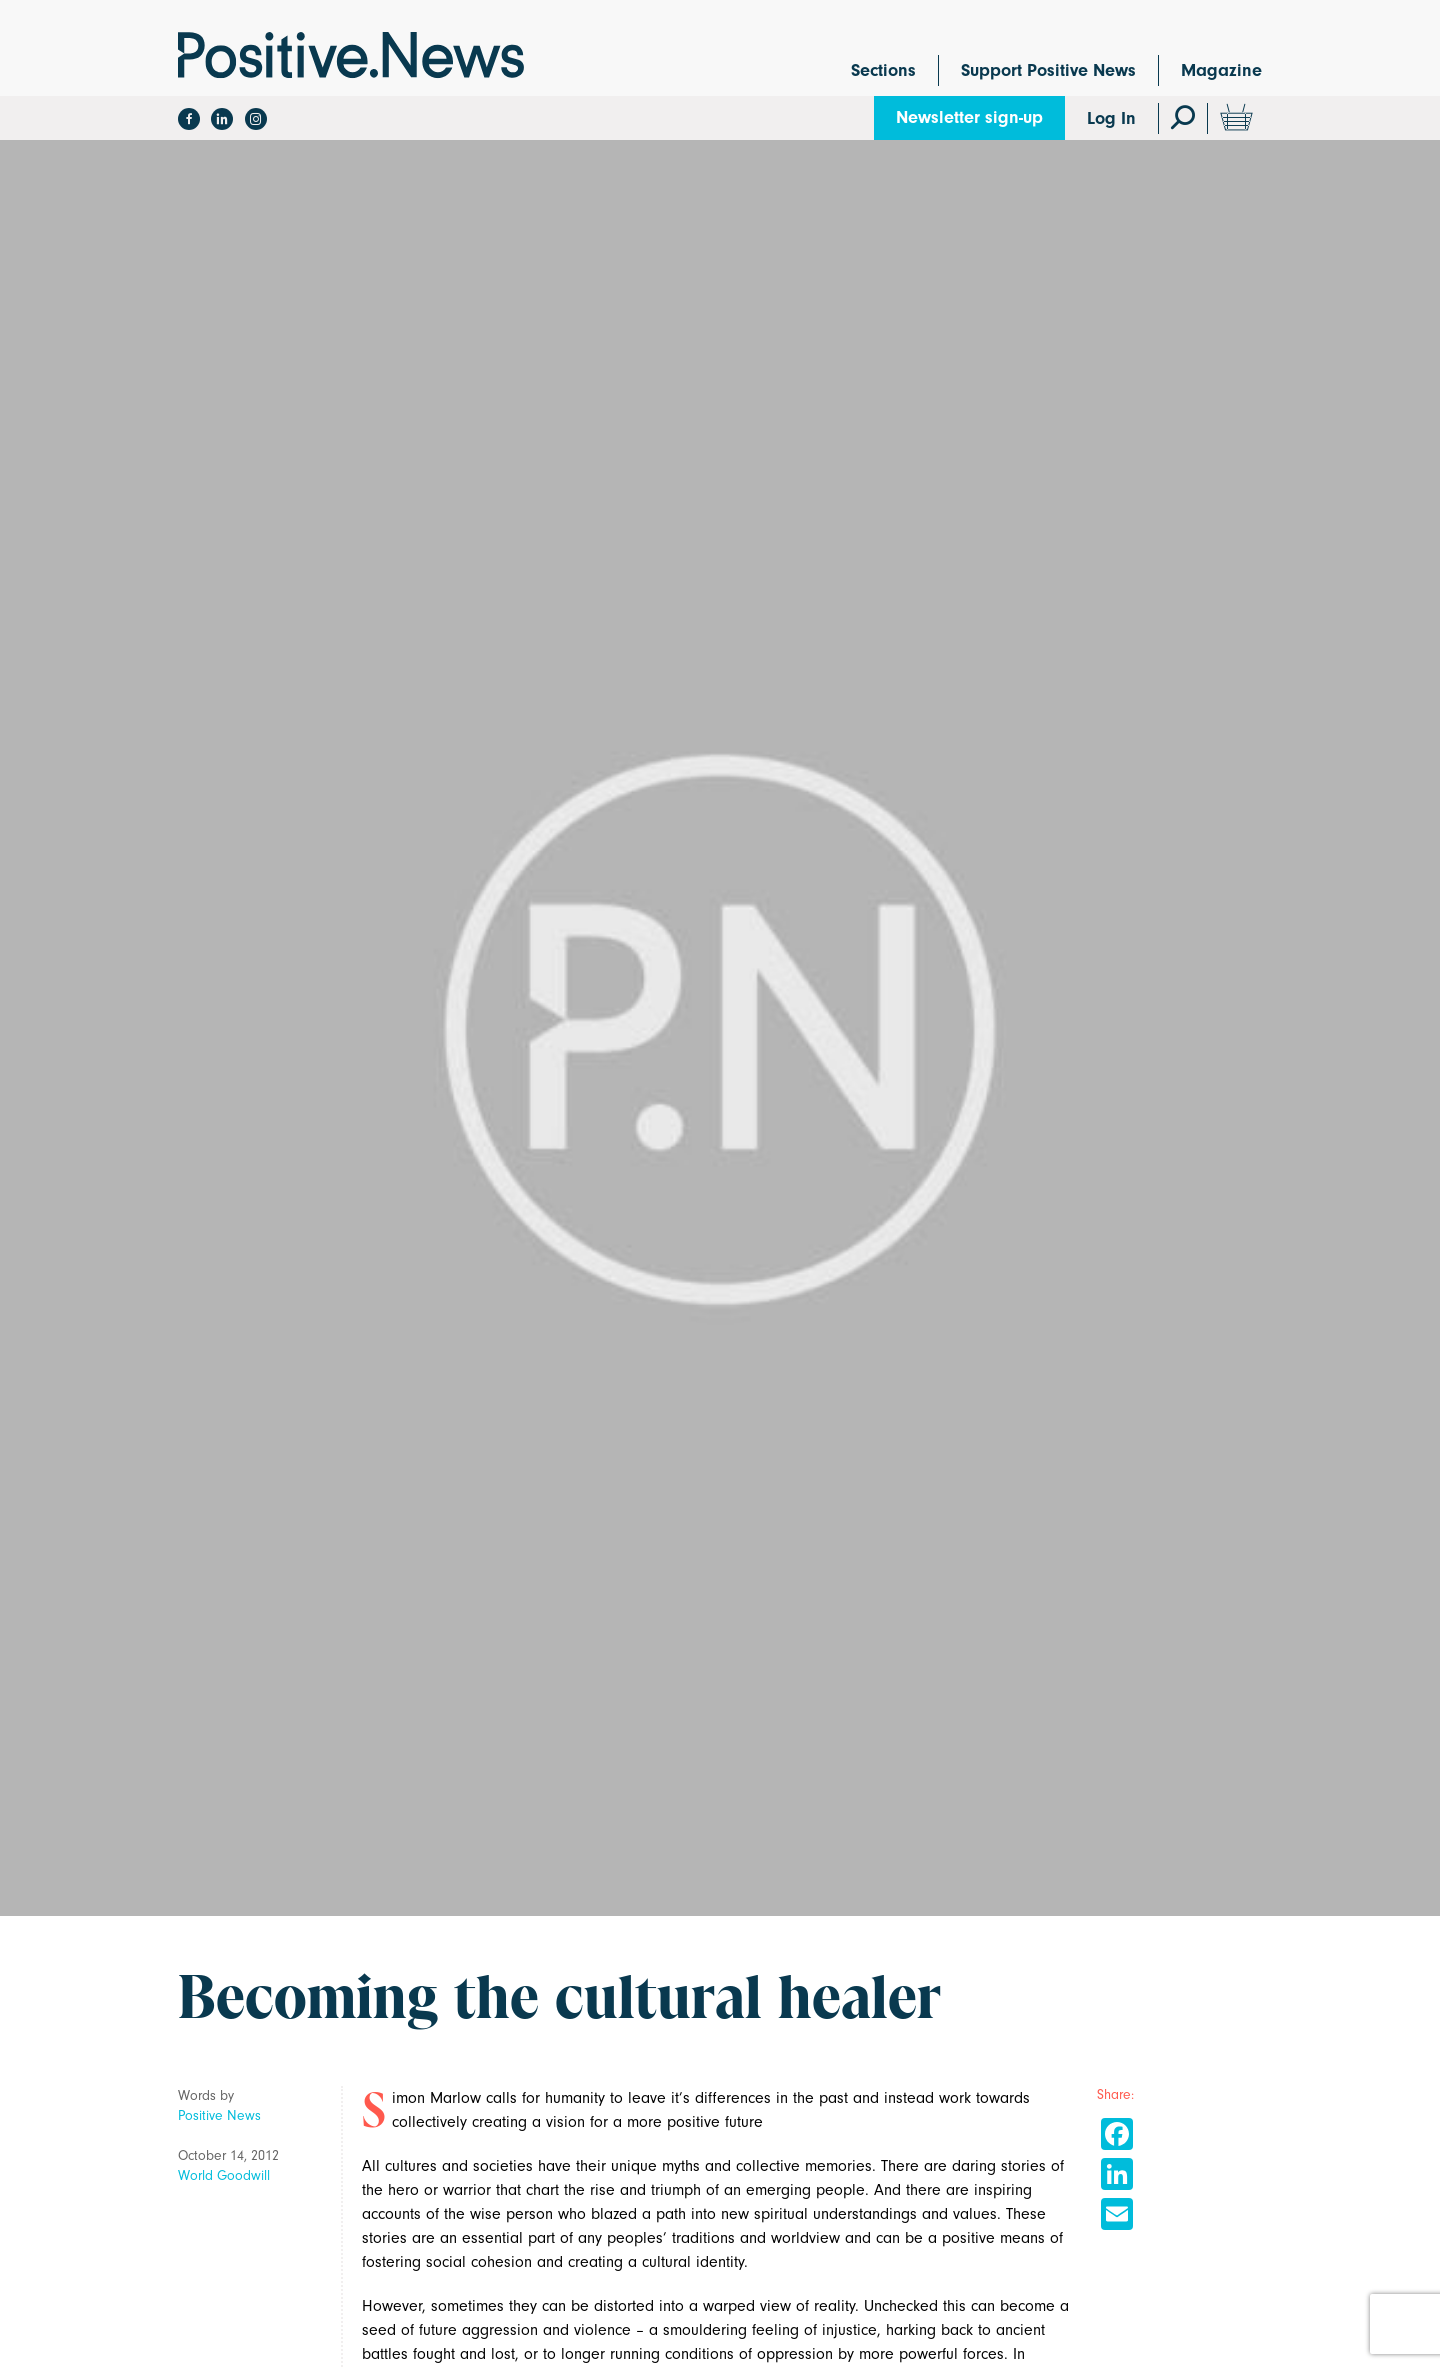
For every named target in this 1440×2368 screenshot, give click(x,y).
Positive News (219, 2115)
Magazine (1221, 70)
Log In (1111, 118)
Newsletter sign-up (969, 117)
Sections (883, 70)
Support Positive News (1048, 70)
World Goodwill (224, 2175)
